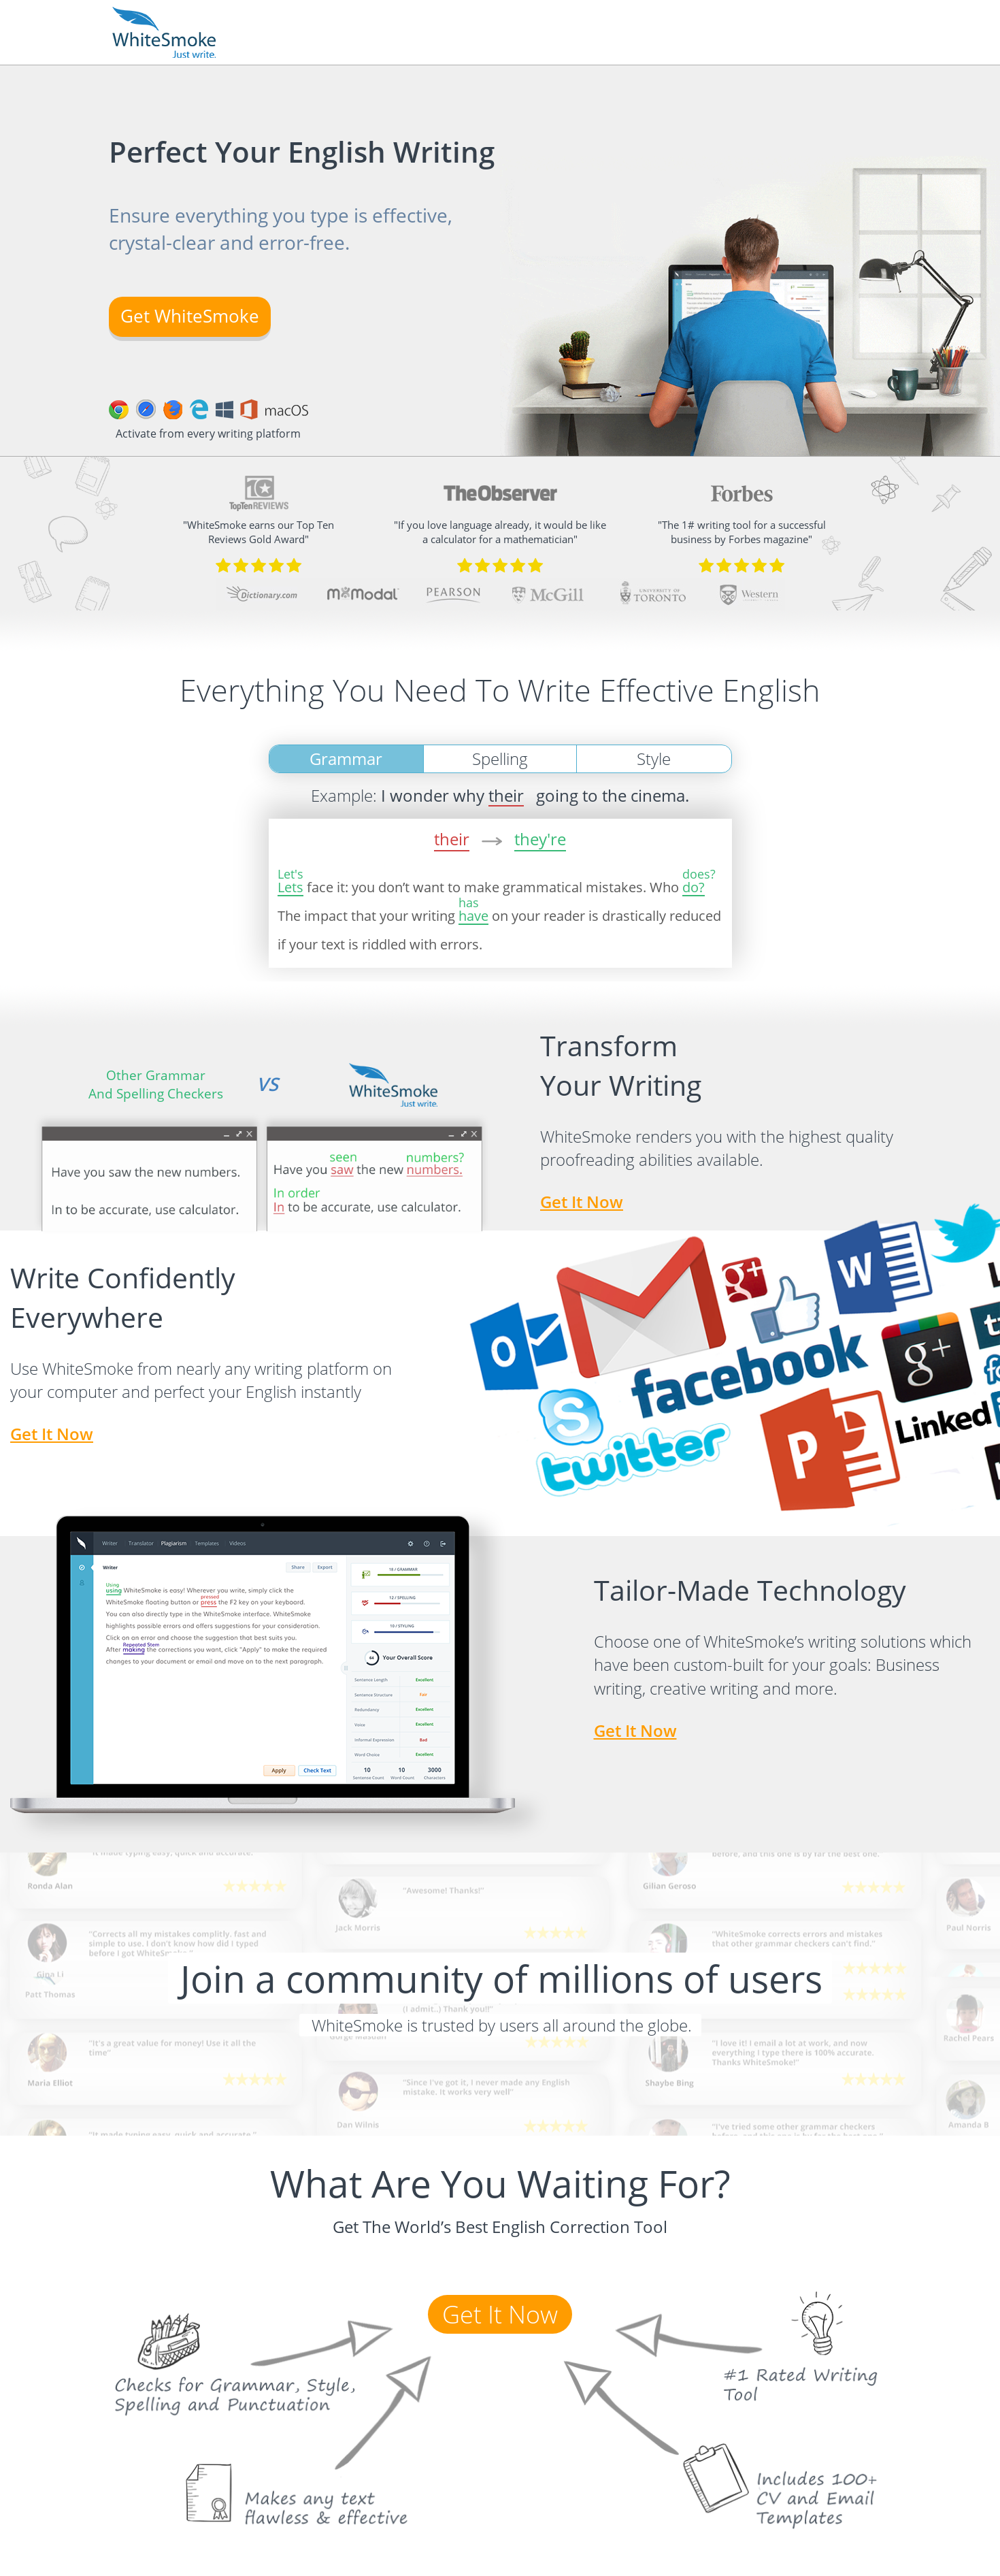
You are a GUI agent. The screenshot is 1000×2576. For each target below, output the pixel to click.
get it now (51, 1433)
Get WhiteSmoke (189, 316)
